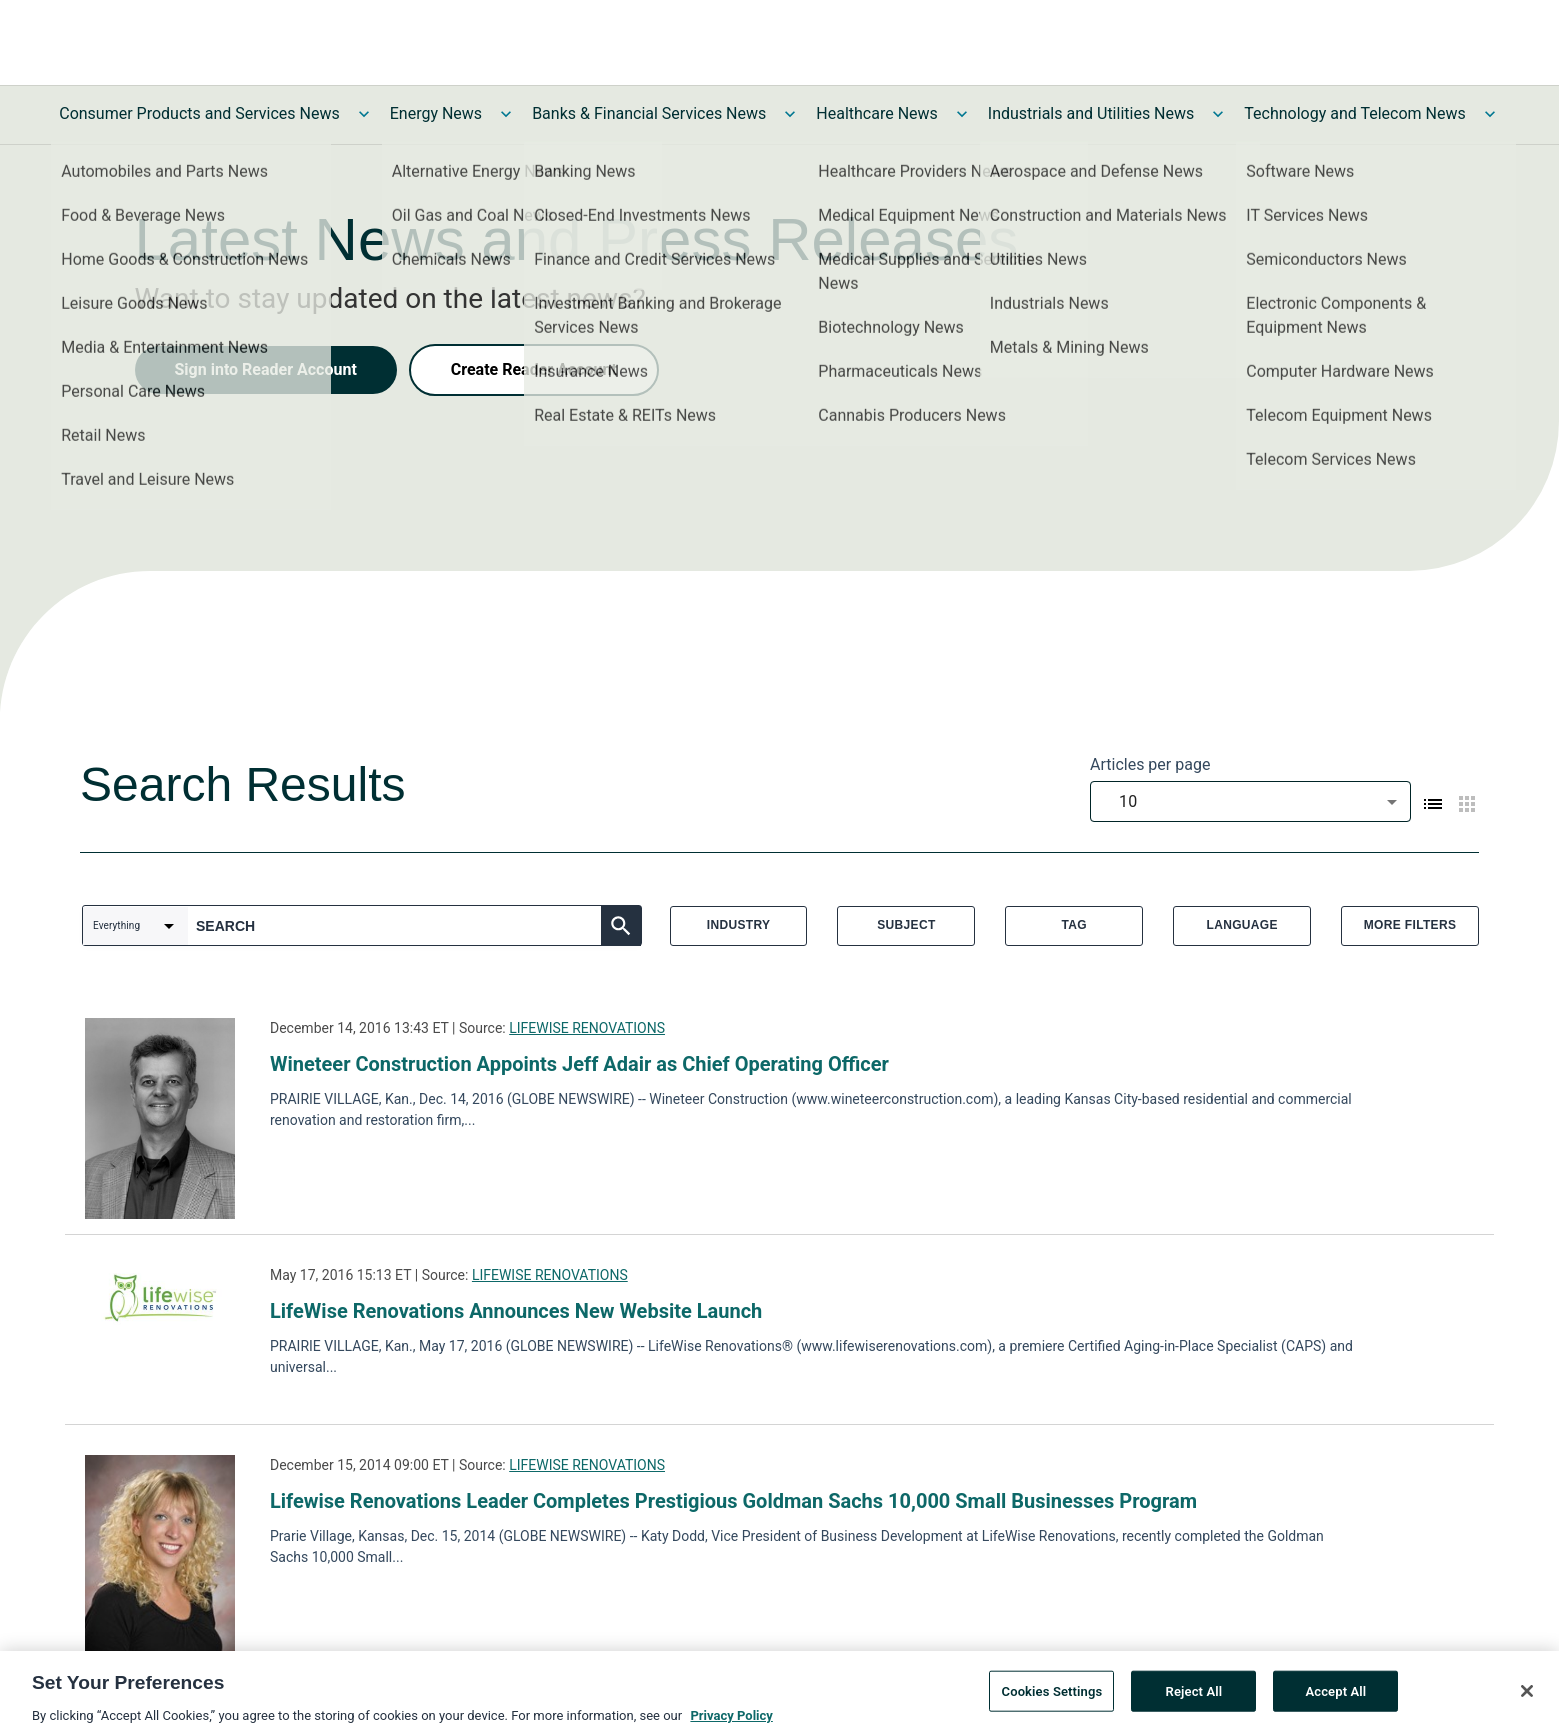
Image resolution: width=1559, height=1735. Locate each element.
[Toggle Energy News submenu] (506, 114)
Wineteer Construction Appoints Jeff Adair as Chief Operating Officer (579, 1064)
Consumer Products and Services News (199, 113)
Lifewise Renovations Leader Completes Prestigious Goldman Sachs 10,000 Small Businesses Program (733, 1501)
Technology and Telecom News (1354, 113)
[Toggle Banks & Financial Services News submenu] (790, 114)
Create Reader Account (534, 369)
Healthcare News (877, 113)
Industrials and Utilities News (1091, 113)
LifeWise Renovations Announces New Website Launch (516, 1311)
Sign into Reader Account (266, 369)
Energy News (436, 113)
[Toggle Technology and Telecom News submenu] (1490, 114)
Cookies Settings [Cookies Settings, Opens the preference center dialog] (1052, 1698)
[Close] (1527, 1698)
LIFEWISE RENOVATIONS (587, 1028)
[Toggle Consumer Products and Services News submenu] (364, 114)
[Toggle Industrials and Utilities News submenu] (1218, 114)
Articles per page (1150, 764)
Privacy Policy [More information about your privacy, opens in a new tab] (731, 1722)
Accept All (1335, 1698)
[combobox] (1250, 801)
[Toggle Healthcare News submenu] (962, 114)
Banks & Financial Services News (649, 113)
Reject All (1194, 1698)
